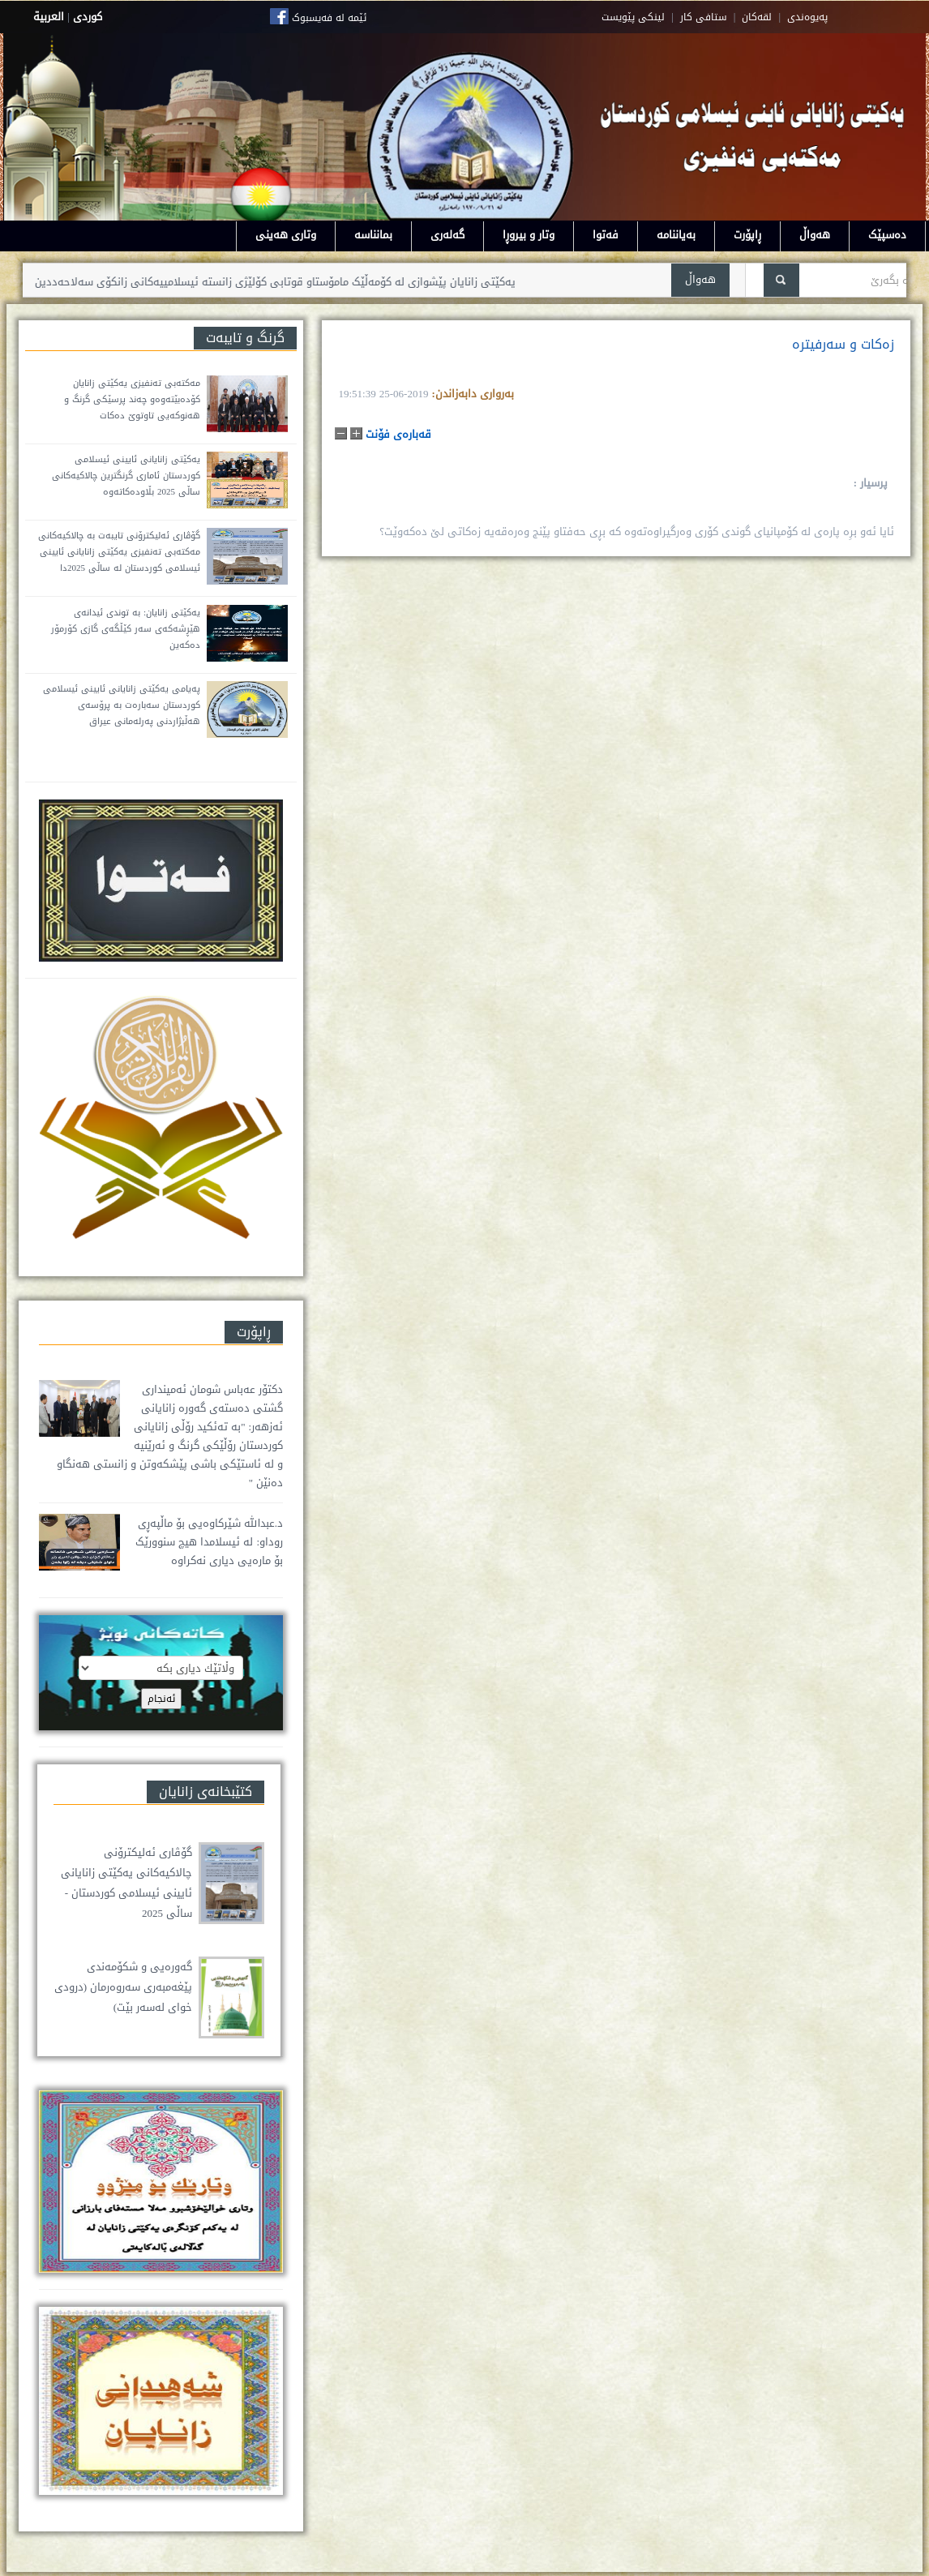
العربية (48, 16)
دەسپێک (887, 235)
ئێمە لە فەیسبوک (329, 18)
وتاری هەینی (285, 235)
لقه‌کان (757, 17)
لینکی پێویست (633, 17)
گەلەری (447, 235)
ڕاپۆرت (747, 235)
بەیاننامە (676, 235)
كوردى (87, 16)
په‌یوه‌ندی (807, 17)
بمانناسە (373, 235)
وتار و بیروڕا (528, 235)
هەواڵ (814, 235)
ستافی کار (703, 17)
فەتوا (606, 235)
